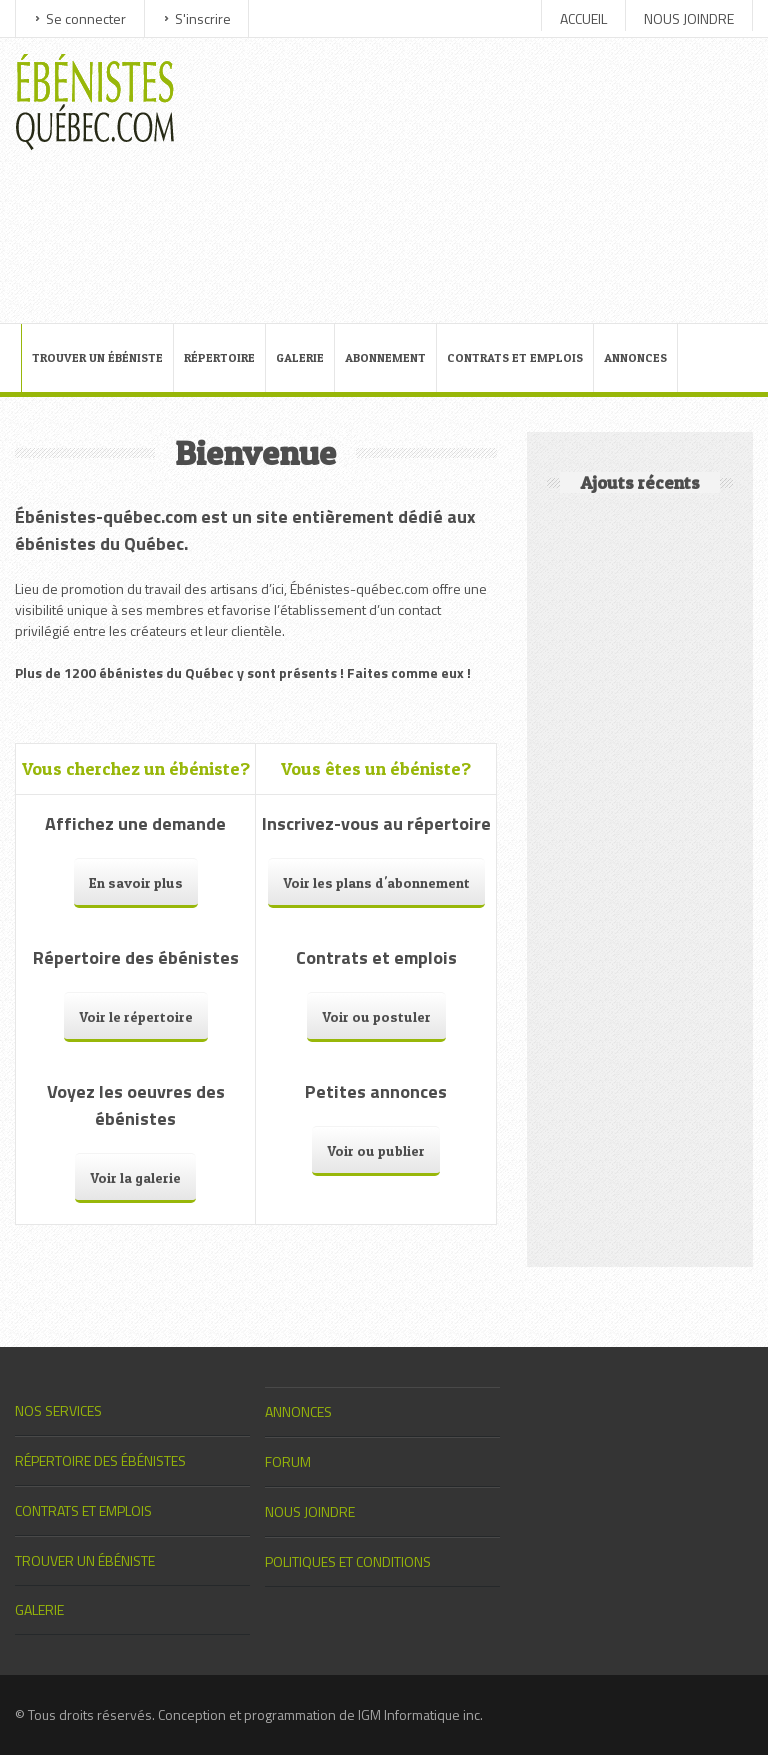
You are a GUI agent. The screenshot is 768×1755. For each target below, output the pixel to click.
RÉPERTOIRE (219, 357)
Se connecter (86, 18)
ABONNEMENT (385, 357)
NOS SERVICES (58, 1410)
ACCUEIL (583, 18)
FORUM (288, 1461)
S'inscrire (203, 18)
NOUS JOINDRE (689, 18)
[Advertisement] (471, 178)
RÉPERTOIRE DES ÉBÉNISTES (100, 1460)
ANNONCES (635, 357)
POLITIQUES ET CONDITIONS (348, 1561)
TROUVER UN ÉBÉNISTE (97, 357)
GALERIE (300, 357)
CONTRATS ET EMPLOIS (515, 357)
